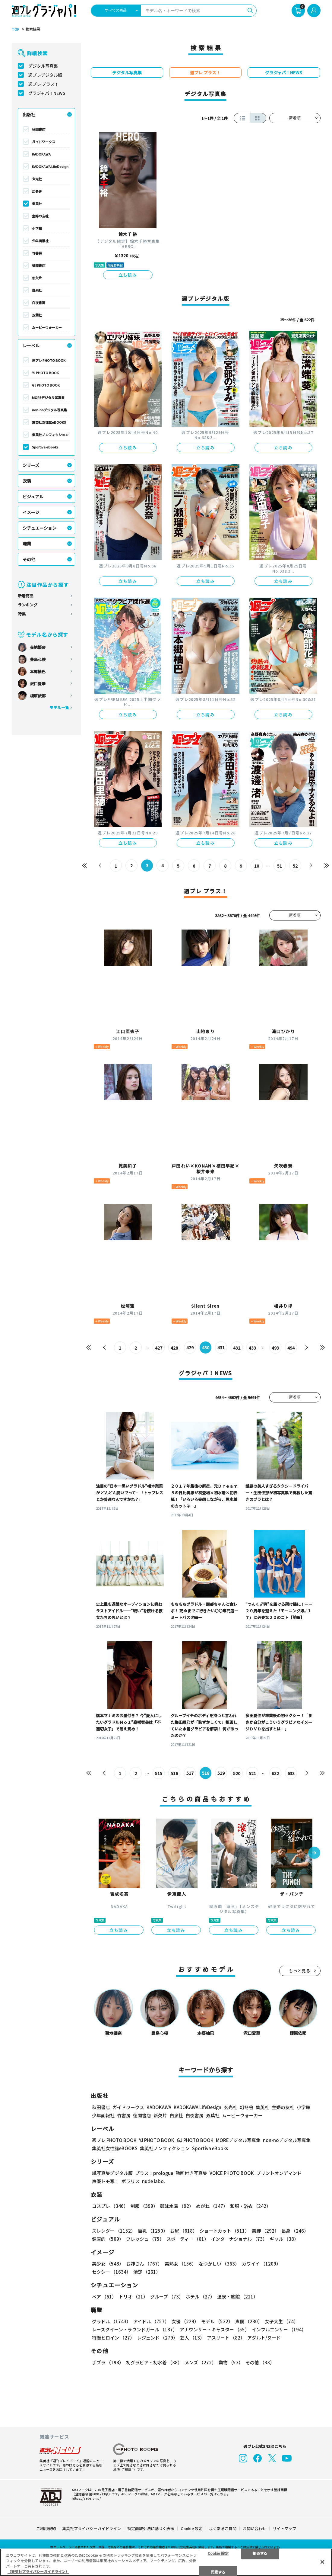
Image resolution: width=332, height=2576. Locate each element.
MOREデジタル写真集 (48, 397)
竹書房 (37, 253)
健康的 (108, 2239)
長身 (294, 2231)
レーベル (31, 345)
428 (174, 1348)
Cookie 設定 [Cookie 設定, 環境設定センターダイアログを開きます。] (218, 2552)
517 (190, 1773)
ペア (104, 2297)
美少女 (108, 2264)
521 (252, 1773)
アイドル (151, 2321)
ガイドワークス (43, 141)
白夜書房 (38, 302)
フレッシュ (145, 2239)
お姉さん (144, 2264)
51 (279, 866)
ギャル (284, 2239)
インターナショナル (239, 2239)
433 (252, 1348)
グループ (166, 2297)
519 (221, 1773)
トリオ (133, 2297)
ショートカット (224, 2231)
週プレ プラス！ (43, 84)
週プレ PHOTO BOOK (48, 360)
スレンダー (113, 2231)
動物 (231, 2362)
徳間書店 (38, 265)
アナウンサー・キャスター (214, 2330)
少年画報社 (40, 240)
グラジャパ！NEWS (46, 93)
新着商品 (25, 596)
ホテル (200, 2297)
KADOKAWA (41, 154)
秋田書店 (38, 129)
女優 (185, 2321)
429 (190, 1348)
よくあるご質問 (222, 2528)
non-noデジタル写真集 (49, 409)
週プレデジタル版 (45, 75)
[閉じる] (322, 2561)
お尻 (183, 2231)
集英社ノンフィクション (50, 434)
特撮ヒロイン (113, 2338)
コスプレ (110, 2206)
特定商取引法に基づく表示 (150, 2528)
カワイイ (261, 2264)
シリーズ (31, 465)
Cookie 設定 (192, 2528)
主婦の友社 (40, 216)
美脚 (265, 2231)
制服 (144, 2206)
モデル (217, 2321)
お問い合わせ (254, 2528)
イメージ (31, 512)
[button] (314, 1853)
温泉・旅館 (237, 2297)
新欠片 (37, 277)
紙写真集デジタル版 (112, 2173)
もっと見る (300, 1971)
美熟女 (180, 2264)
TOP (16, 29)
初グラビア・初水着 (154, 2362)
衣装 (27, 481)
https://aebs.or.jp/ (86, 2498)
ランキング (27, 605)
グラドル (111, 2321)
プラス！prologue (154, 2173)
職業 (27, 544)
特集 (22, 614)
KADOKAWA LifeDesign (50, 166)
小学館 (37, 228)
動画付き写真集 (191, 2173)
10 (257, 866)
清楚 (146, 2272)
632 (275, 1773)
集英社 (37, 203)
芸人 (192, 2338)
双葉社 (37, 315)
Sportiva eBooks (45, 447)
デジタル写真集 (43, 66)
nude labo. (153, 2181)
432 (237, 1348)
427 (158, 1348)
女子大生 (281, 2321)
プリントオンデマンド (279, 2173)
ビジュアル (33, 496)
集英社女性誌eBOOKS (49, 422)
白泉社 (37, 290)
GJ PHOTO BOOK (46, 385)
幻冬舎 (37, 191)
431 (221, 1348)
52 (295, 866)
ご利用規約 (46, 2528)
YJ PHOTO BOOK (45, 372)
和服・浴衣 (250, 2206)
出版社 (29, 114)
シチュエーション (39, 528)
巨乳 (153, 2231)
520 (237, 1773)
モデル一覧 (59, 707)
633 (291, 1773)
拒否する (260, 2552)
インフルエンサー (279, 2330)
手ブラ (108, 2362)
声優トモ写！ (105, 2181)
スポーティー (187, 2239)
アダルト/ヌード (264, 2338)
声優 (248, 2321)
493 (275, 1348)
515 (158, 1773)
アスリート (226, 2338)
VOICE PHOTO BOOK (232, 2173)
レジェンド (157, 2338)
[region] (166, 2562)
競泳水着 (177, 2206)
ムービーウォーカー (47, 327)
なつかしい (219, 2264)
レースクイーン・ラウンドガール (134, 2330)
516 (174, 1773)
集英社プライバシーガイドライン (91, 2528)
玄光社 (37, 178)
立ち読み (128, 275)
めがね (212, 2206)
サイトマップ (284, 2528)
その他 (29, 559)
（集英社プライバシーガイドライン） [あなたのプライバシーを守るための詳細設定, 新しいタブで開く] (38, 2571)
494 (291, 1348)
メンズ (200, 2362)
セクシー (111, 2272)
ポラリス (131, 2181)
